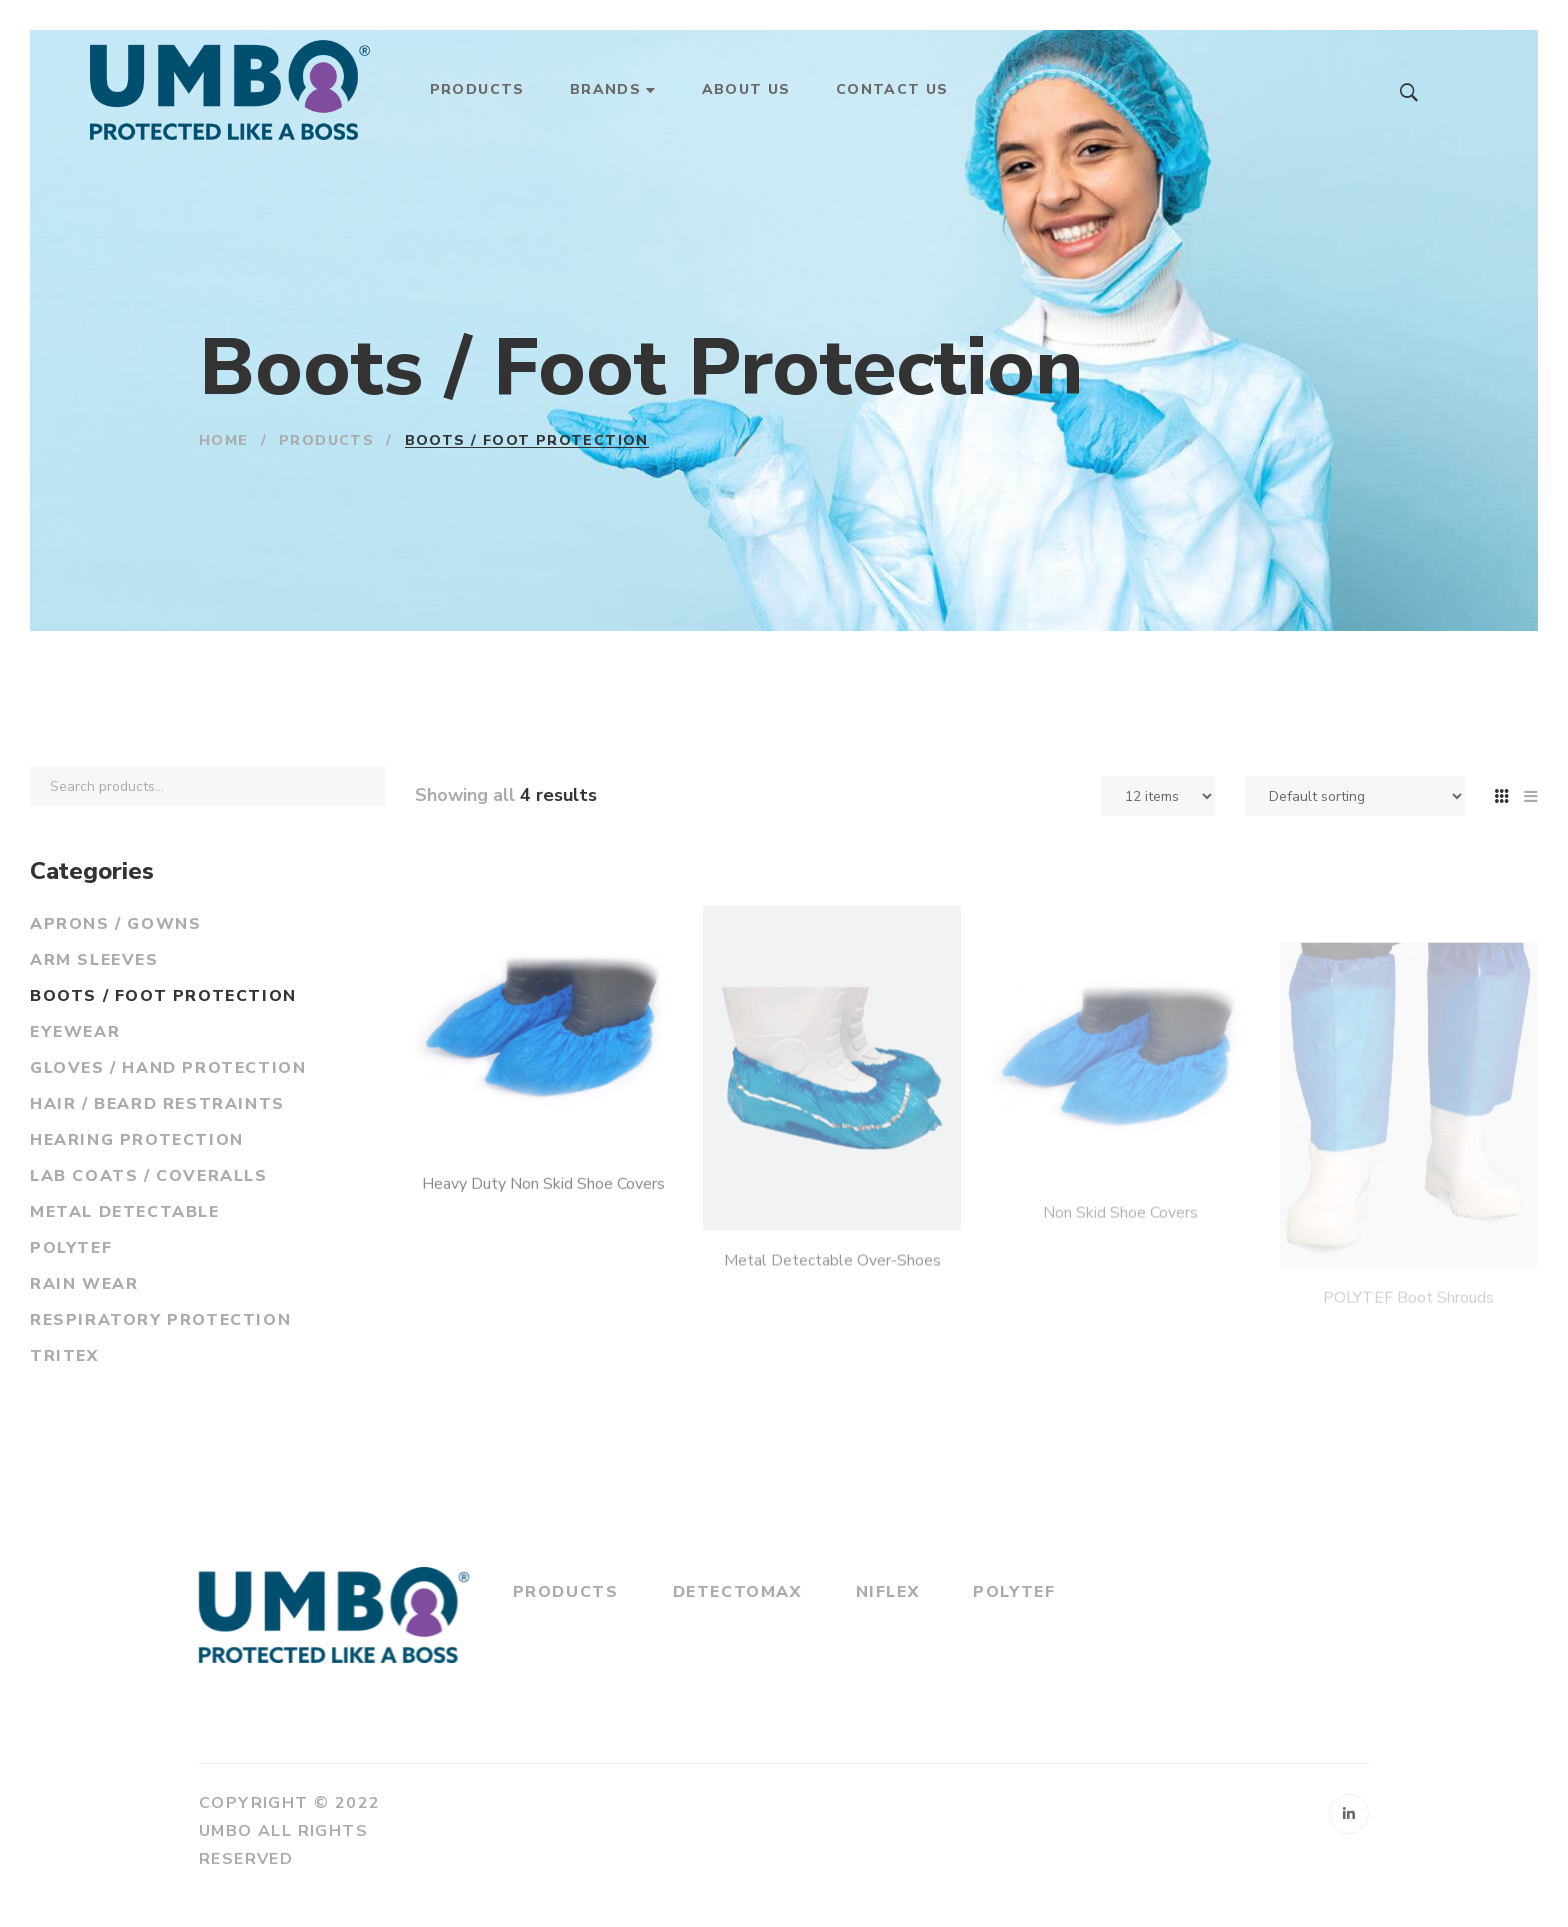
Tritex (64, 1356)
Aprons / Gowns (115, 924)
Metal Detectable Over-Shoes (832, 1319)
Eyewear (75, 1032)
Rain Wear (84, 1284)
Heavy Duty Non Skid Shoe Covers (543, 1235)
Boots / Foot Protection (163, 996)
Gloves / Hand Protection (168, 1068)
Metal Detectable (125, 1212)
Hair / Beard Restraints (157, 1104)
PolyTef (71, 1248)
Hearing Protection (137, 1140)
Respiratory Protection (160, 1320)
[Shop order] (1355, 796)
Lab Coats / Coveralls (149, 1176)
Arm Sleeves (94, 960)
